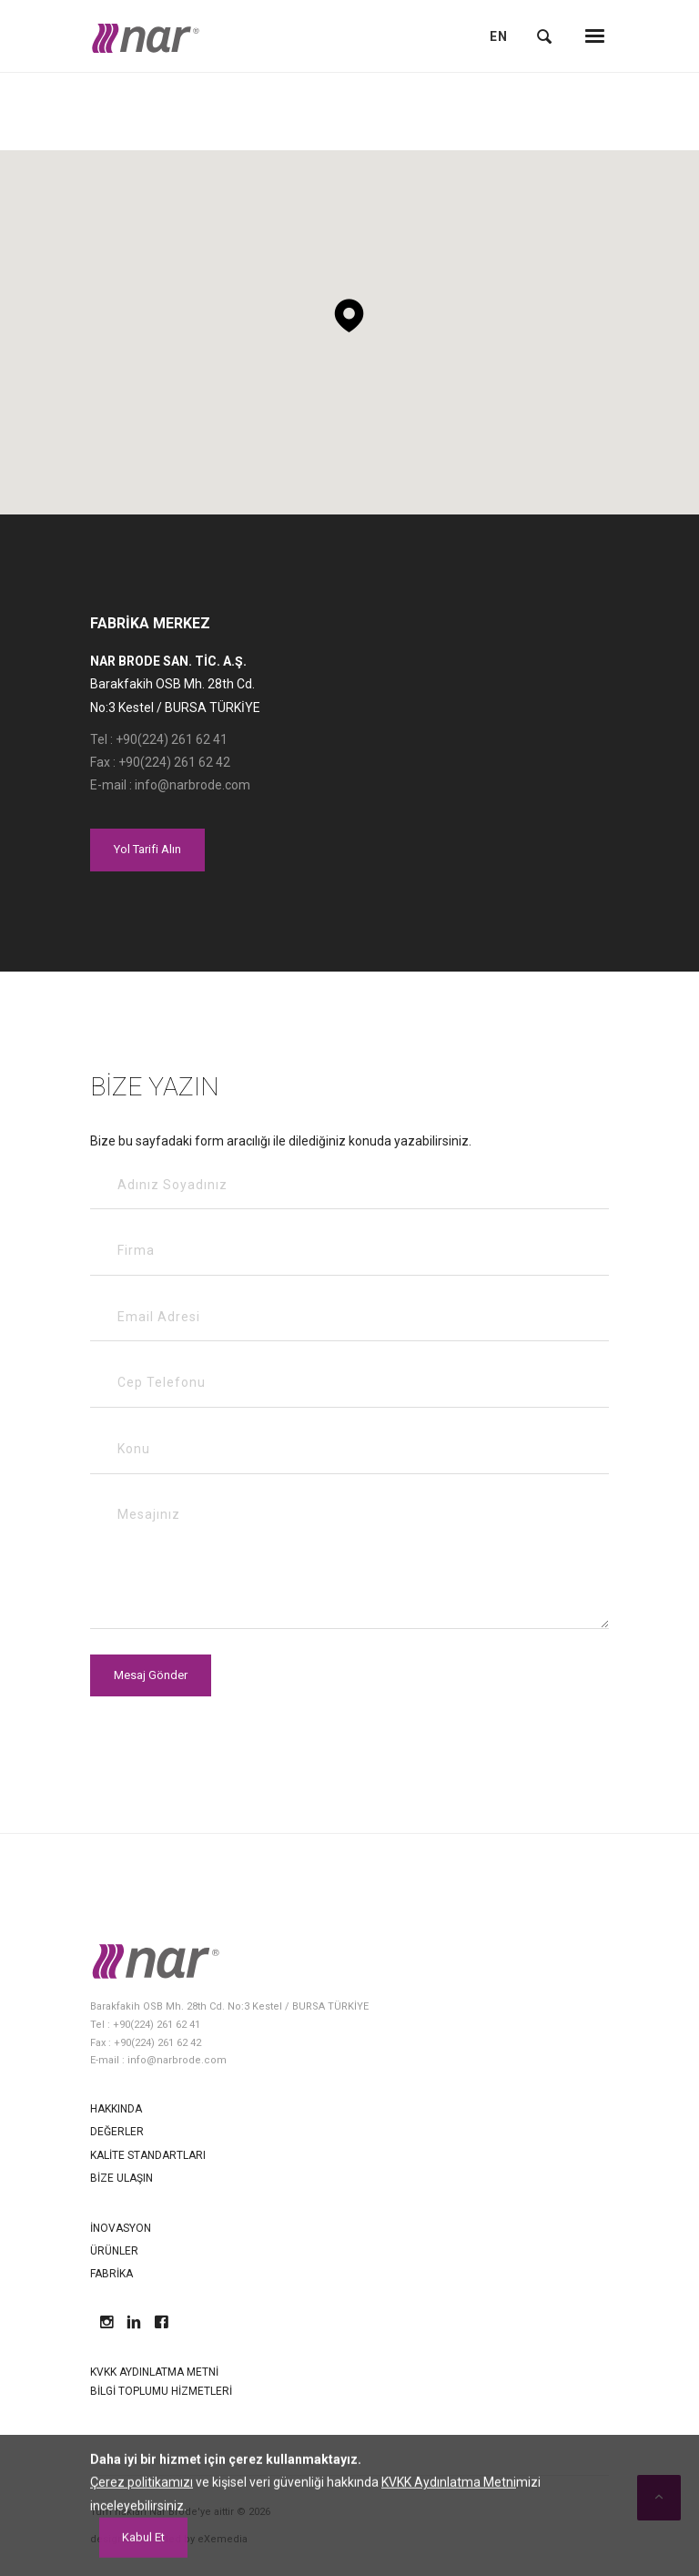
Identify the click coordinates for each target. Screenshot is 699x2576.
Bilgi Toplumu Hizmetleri (161, 2391)
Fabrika (111, 2273)
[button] (349, 308)
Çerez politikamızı (141, 2565)
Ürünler (114, 2251)
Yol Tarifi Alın (147, 849)
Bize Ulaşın (121, 2178)
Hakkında (116, 2109)
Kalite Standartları (148, 2155)
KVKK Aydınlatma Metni (154, 2372)
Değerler (117, 2131)
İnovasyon (120, 2228)
